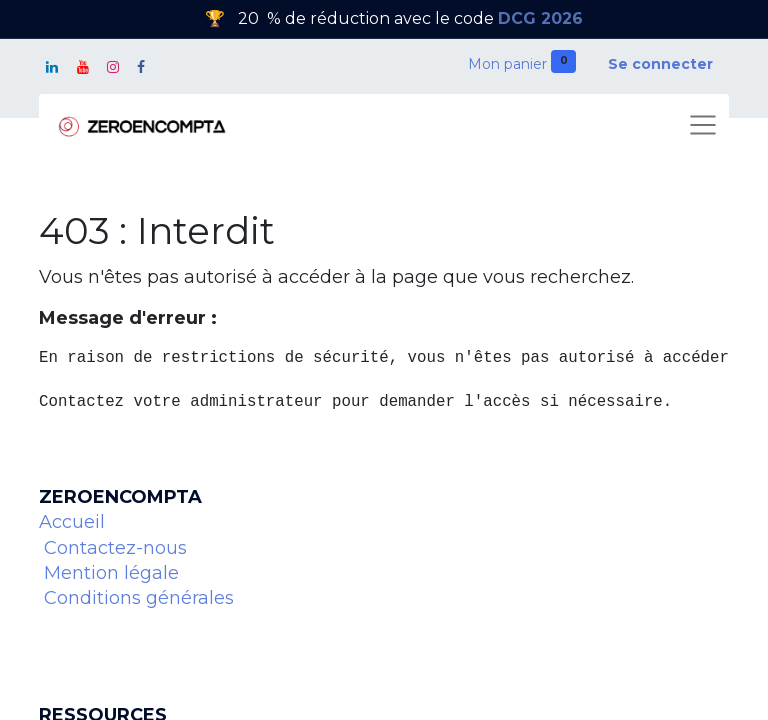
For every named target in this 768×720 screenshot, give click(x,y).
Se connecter (660, 64)
